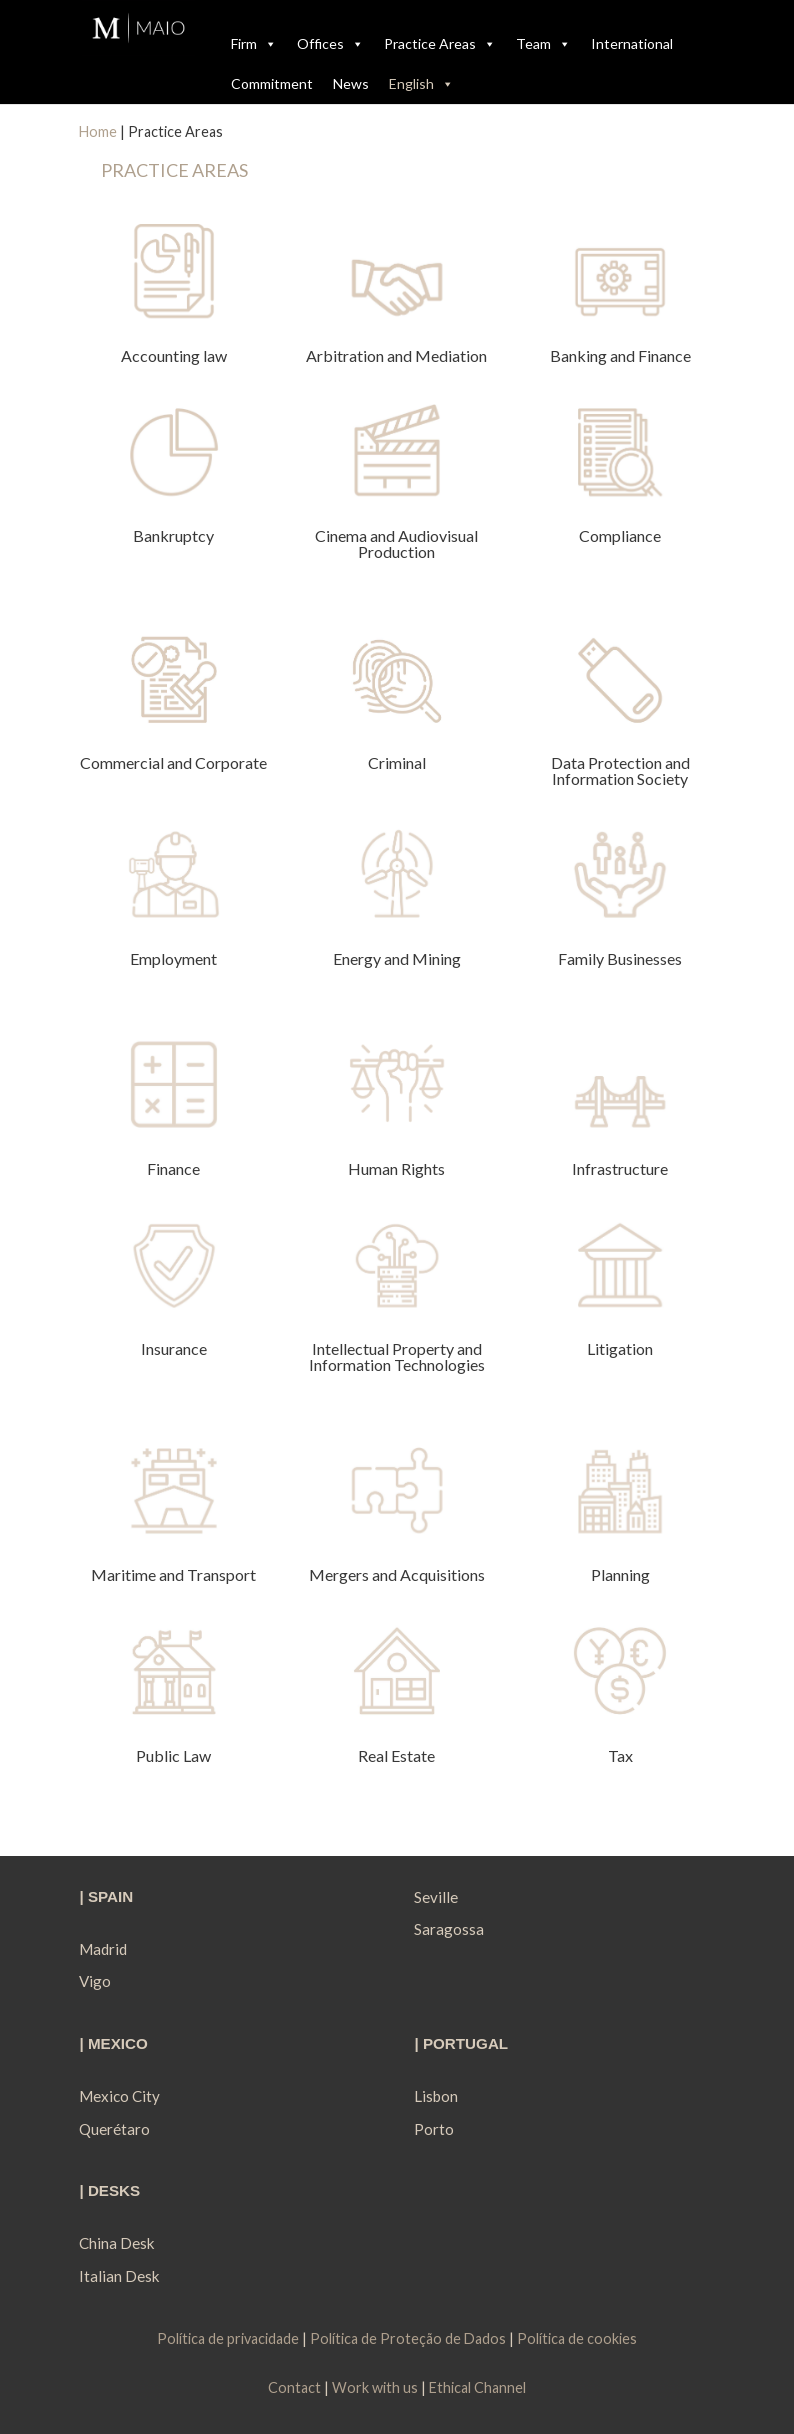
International (632, 43)
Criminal (397, 762)
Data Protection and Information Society (620, 770)
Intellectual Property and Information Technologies (397, 1356)
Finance (173, 1168)
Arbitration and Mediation (396, 355)
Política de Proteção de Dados (408, 2338)
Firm (254, 44)
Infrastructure (620, 1168)
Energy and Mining (397, 958)
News (351, 83)
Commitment (272, 83)
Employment (173, 958)
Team (543, 44)
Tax (620, 1755)
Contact (294, 2387)
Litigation (620, 1348)
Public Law (173, 1755)
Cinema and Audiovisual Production (396, 543)
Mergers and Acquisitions (397, 1574)
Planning (620, 1574)
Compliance (620, 535)
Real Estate (396, 1755)
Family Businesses (620, 958)
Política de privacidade (229, 2338)
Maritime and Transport (173, 1574)
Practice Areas (440, 44)
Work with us (375, 2387)
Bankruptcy (173, 535)
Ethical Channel (477, 2387)
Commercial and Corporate (173, 762)
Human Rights (396, 1168)
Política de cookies (577, 2338)
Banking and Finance (620, 355)
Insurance (174, 1348)
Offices (330, 44)
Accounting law (174, 355)
